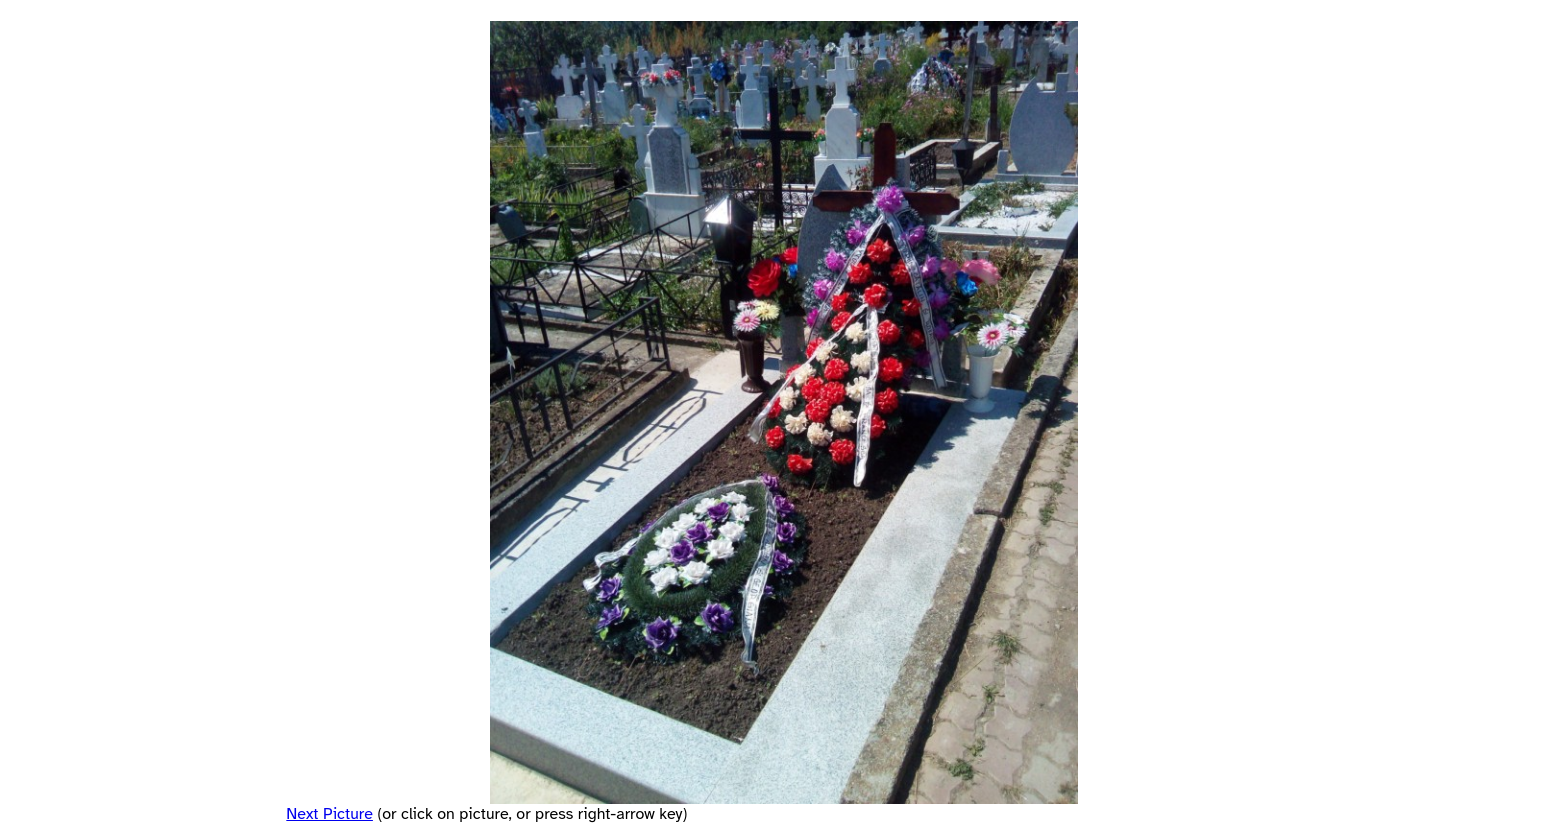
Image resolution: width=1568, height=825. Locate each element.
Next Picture (329, 814)
